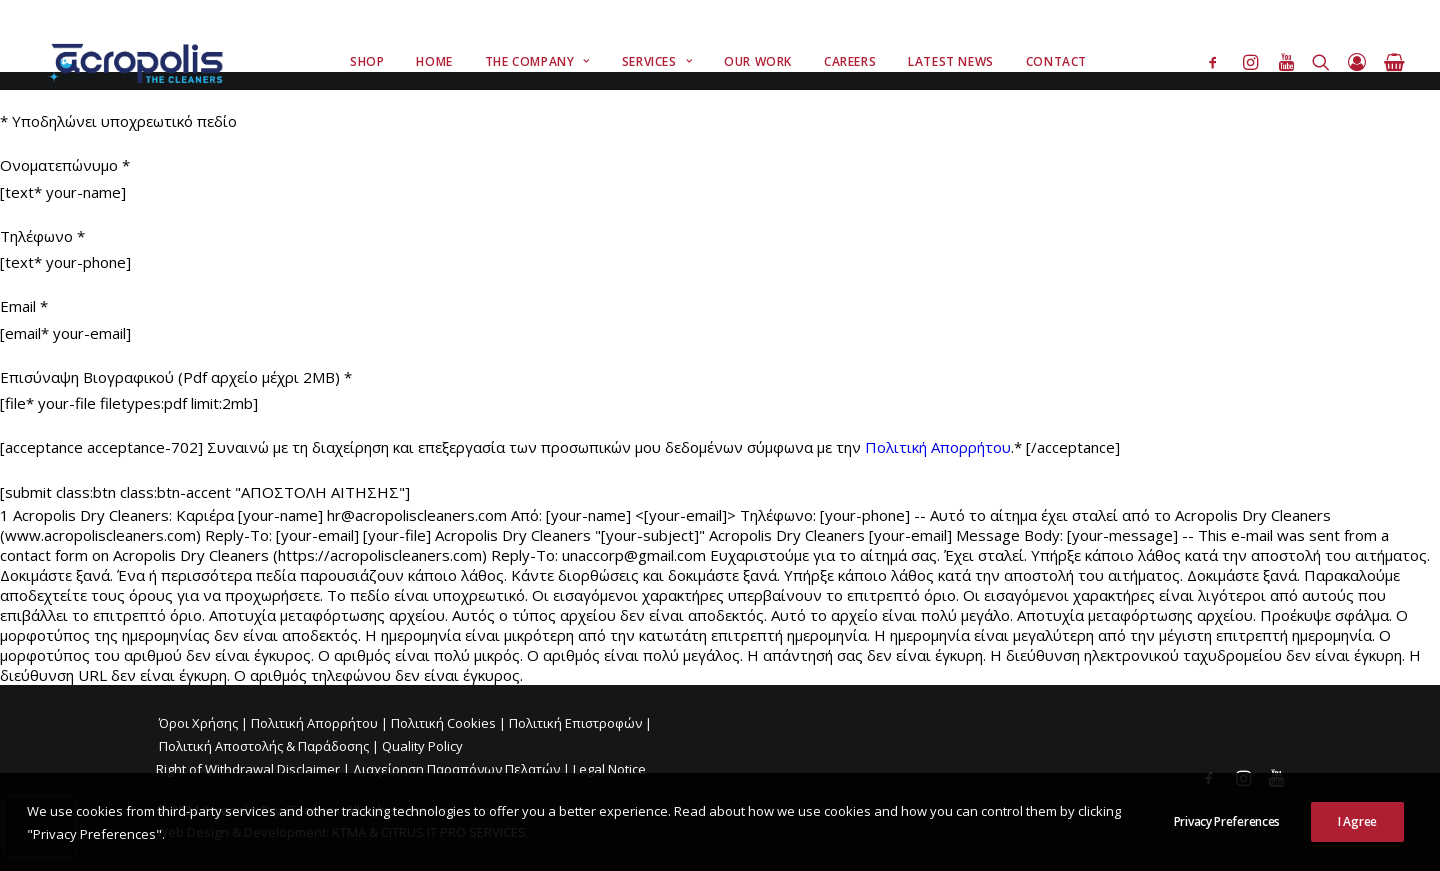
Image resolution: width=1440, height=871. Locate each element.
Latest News (951, 61)
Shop (367, 61)
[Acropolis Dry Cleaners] (141, 62)
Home (434, 61)
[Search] (1321, 62)
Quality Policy (422, 746)
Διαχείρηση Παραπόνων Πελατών (456, 769)
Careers (850, 61)
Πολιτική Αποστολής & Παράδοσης (264, 746)
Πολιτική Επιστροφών (575, 723)
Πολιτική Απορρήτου (938, 447)
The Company (537, 61)
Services (657, 61)
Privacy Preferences (1227, 838)
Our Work (758, 61)
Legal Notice (609, 769)
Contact (1056, 61)
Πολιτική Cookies (443, 723)
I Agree (1357, 838)
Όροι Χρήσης (198, 723)
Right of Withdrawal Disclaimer (248, 769)
